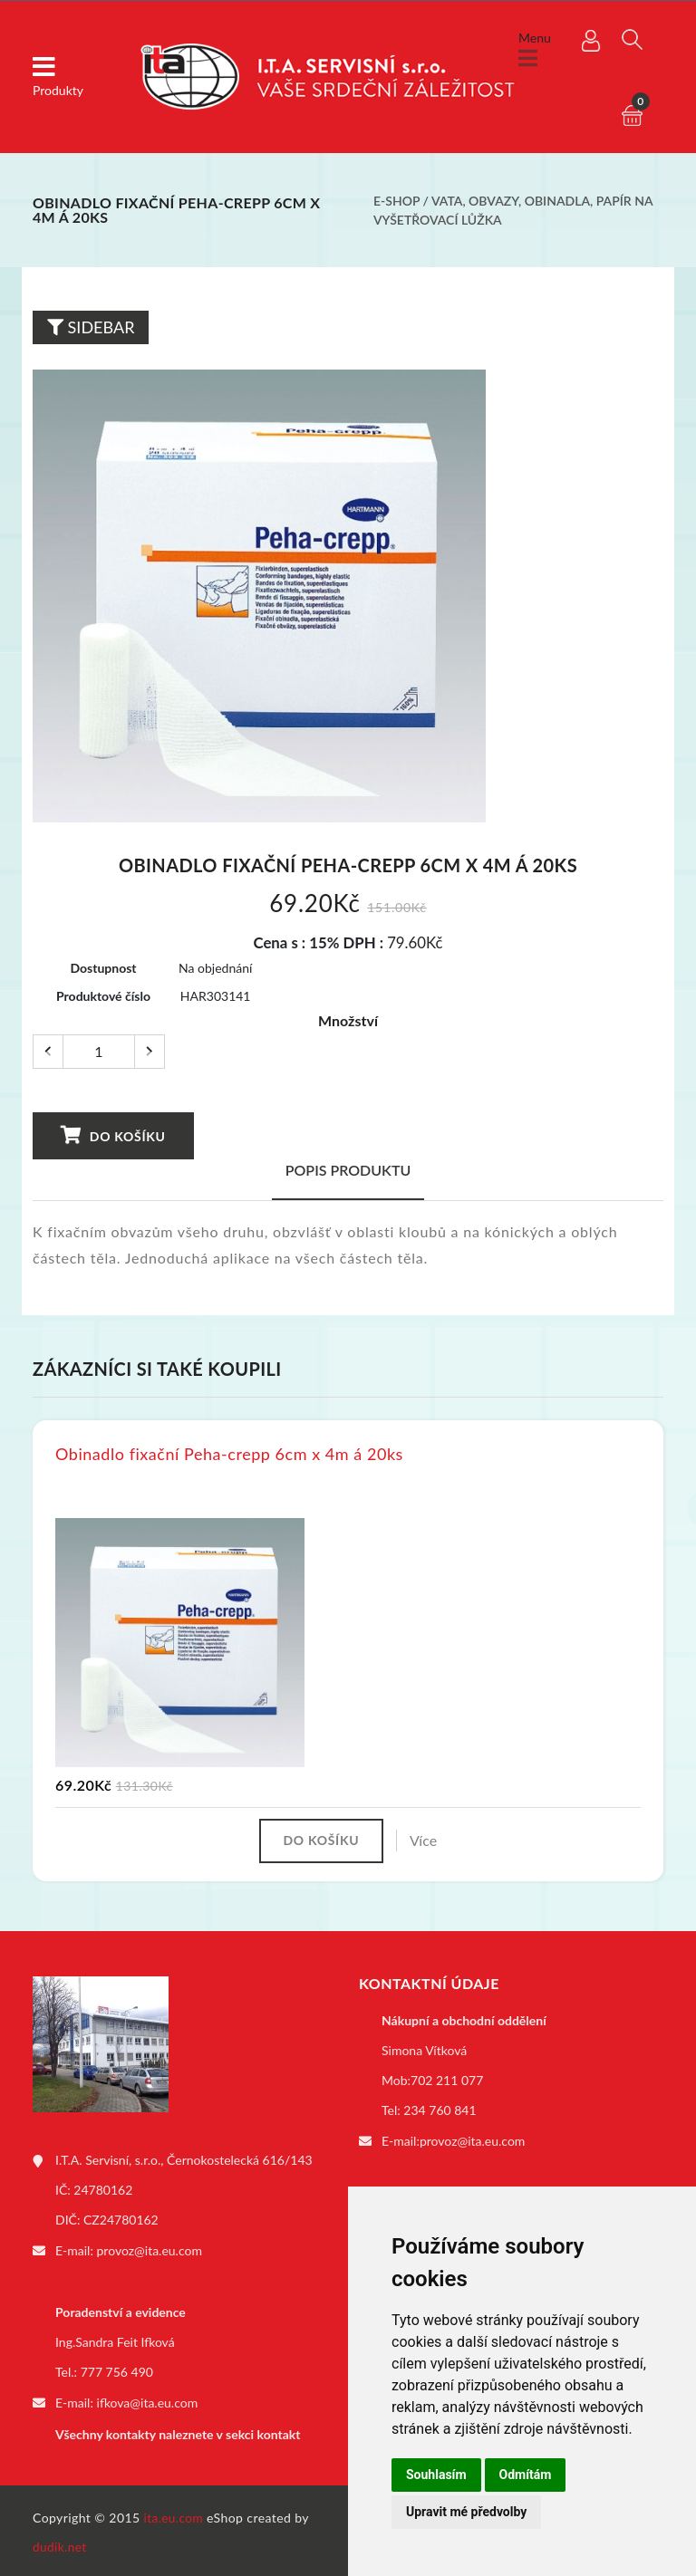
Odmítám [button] (525, 2474)
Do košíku (113, 1135)
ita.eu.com (174, 2514)
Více (426, 1841)
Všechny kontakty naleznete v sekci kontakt (177, 2431)
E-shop (396, 200)
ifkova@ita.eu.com (147, 2401)
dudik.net (60, 2543)
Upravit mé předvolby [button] (466, 2511)
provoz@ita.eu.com (149, 2250)
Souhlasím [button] (436, 2474)
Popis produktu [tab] (348, 1169)
